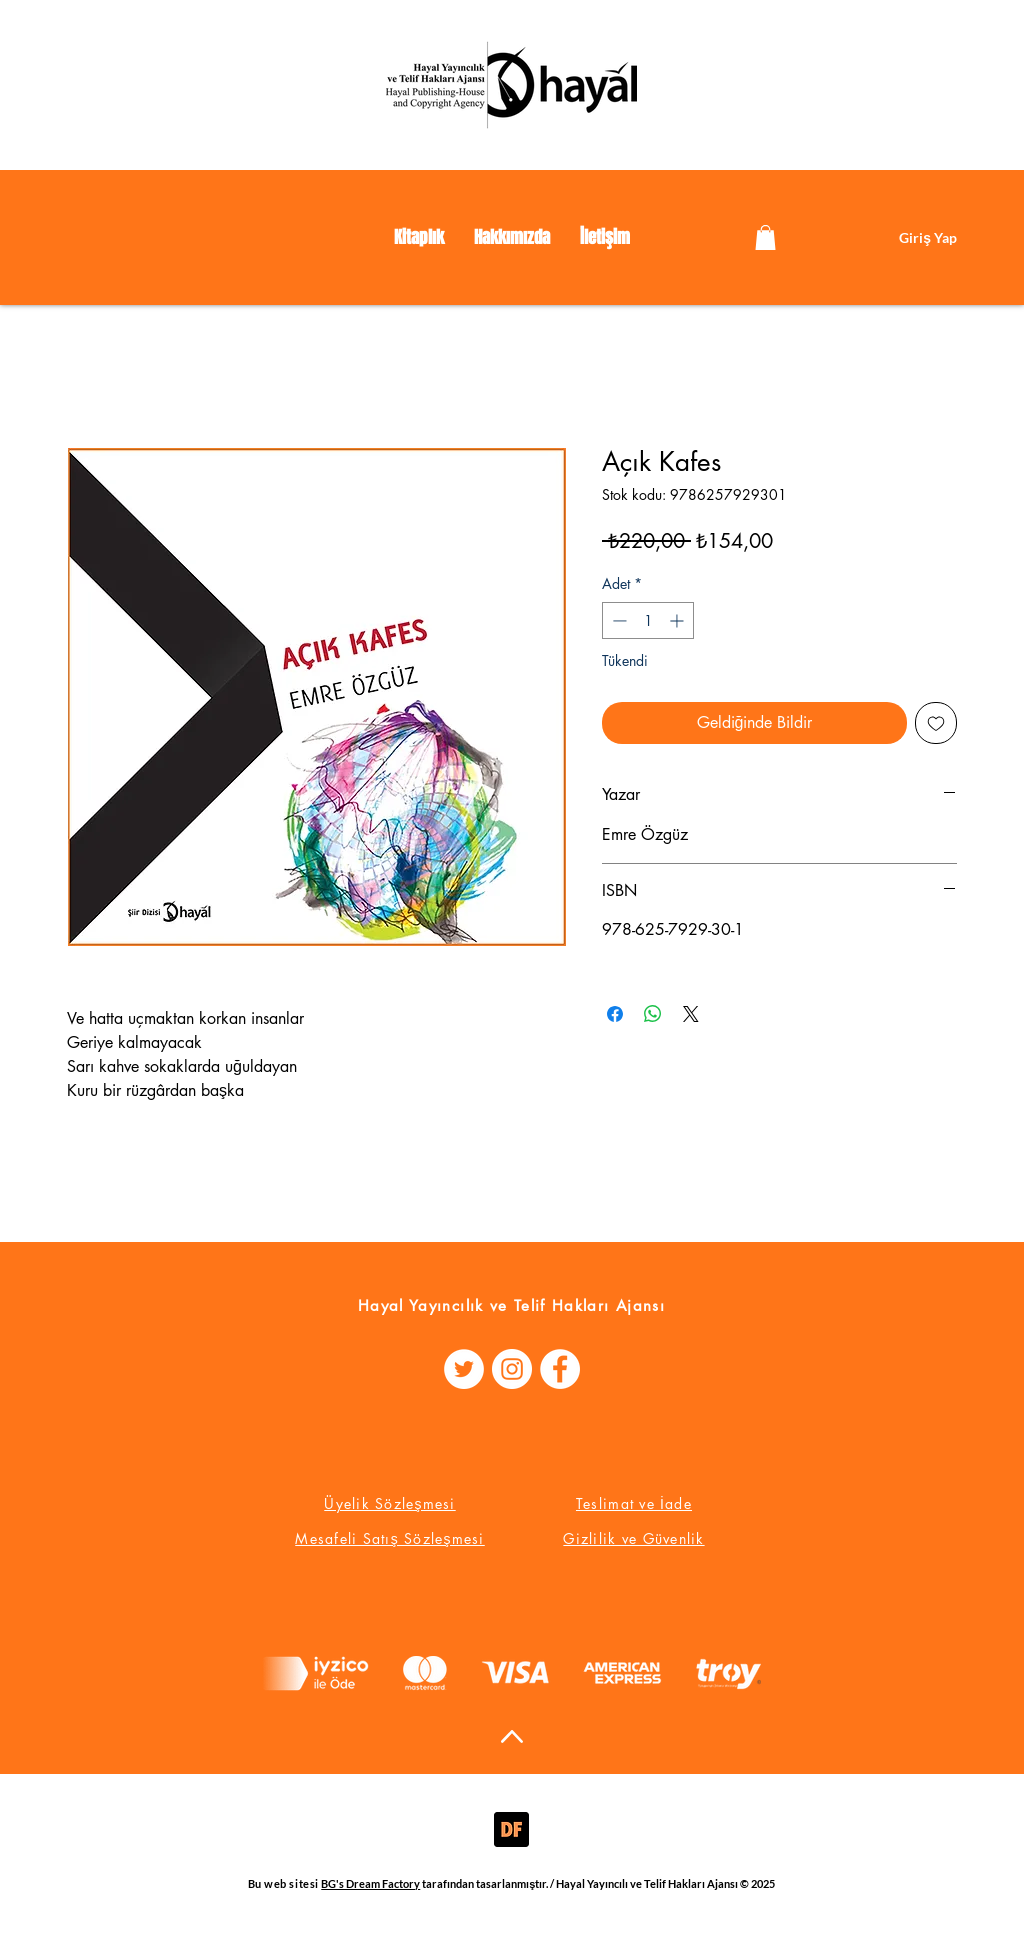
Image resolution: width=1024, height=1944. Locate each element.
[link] (765, 237)
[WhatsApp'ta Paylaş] (653, 1014)
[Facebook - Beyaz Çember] (560, 1369)
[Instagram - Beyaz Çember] (512, 1369)
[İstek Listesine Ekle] (936, 723)
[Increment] (678, 620)
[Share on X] (691, 1014)
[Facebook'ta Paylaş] (615, 1014)
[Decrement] (617, 620)
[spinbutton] (648, 620)
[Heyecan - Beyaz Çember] (464, 1369)
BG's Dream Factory (370, 1883)
